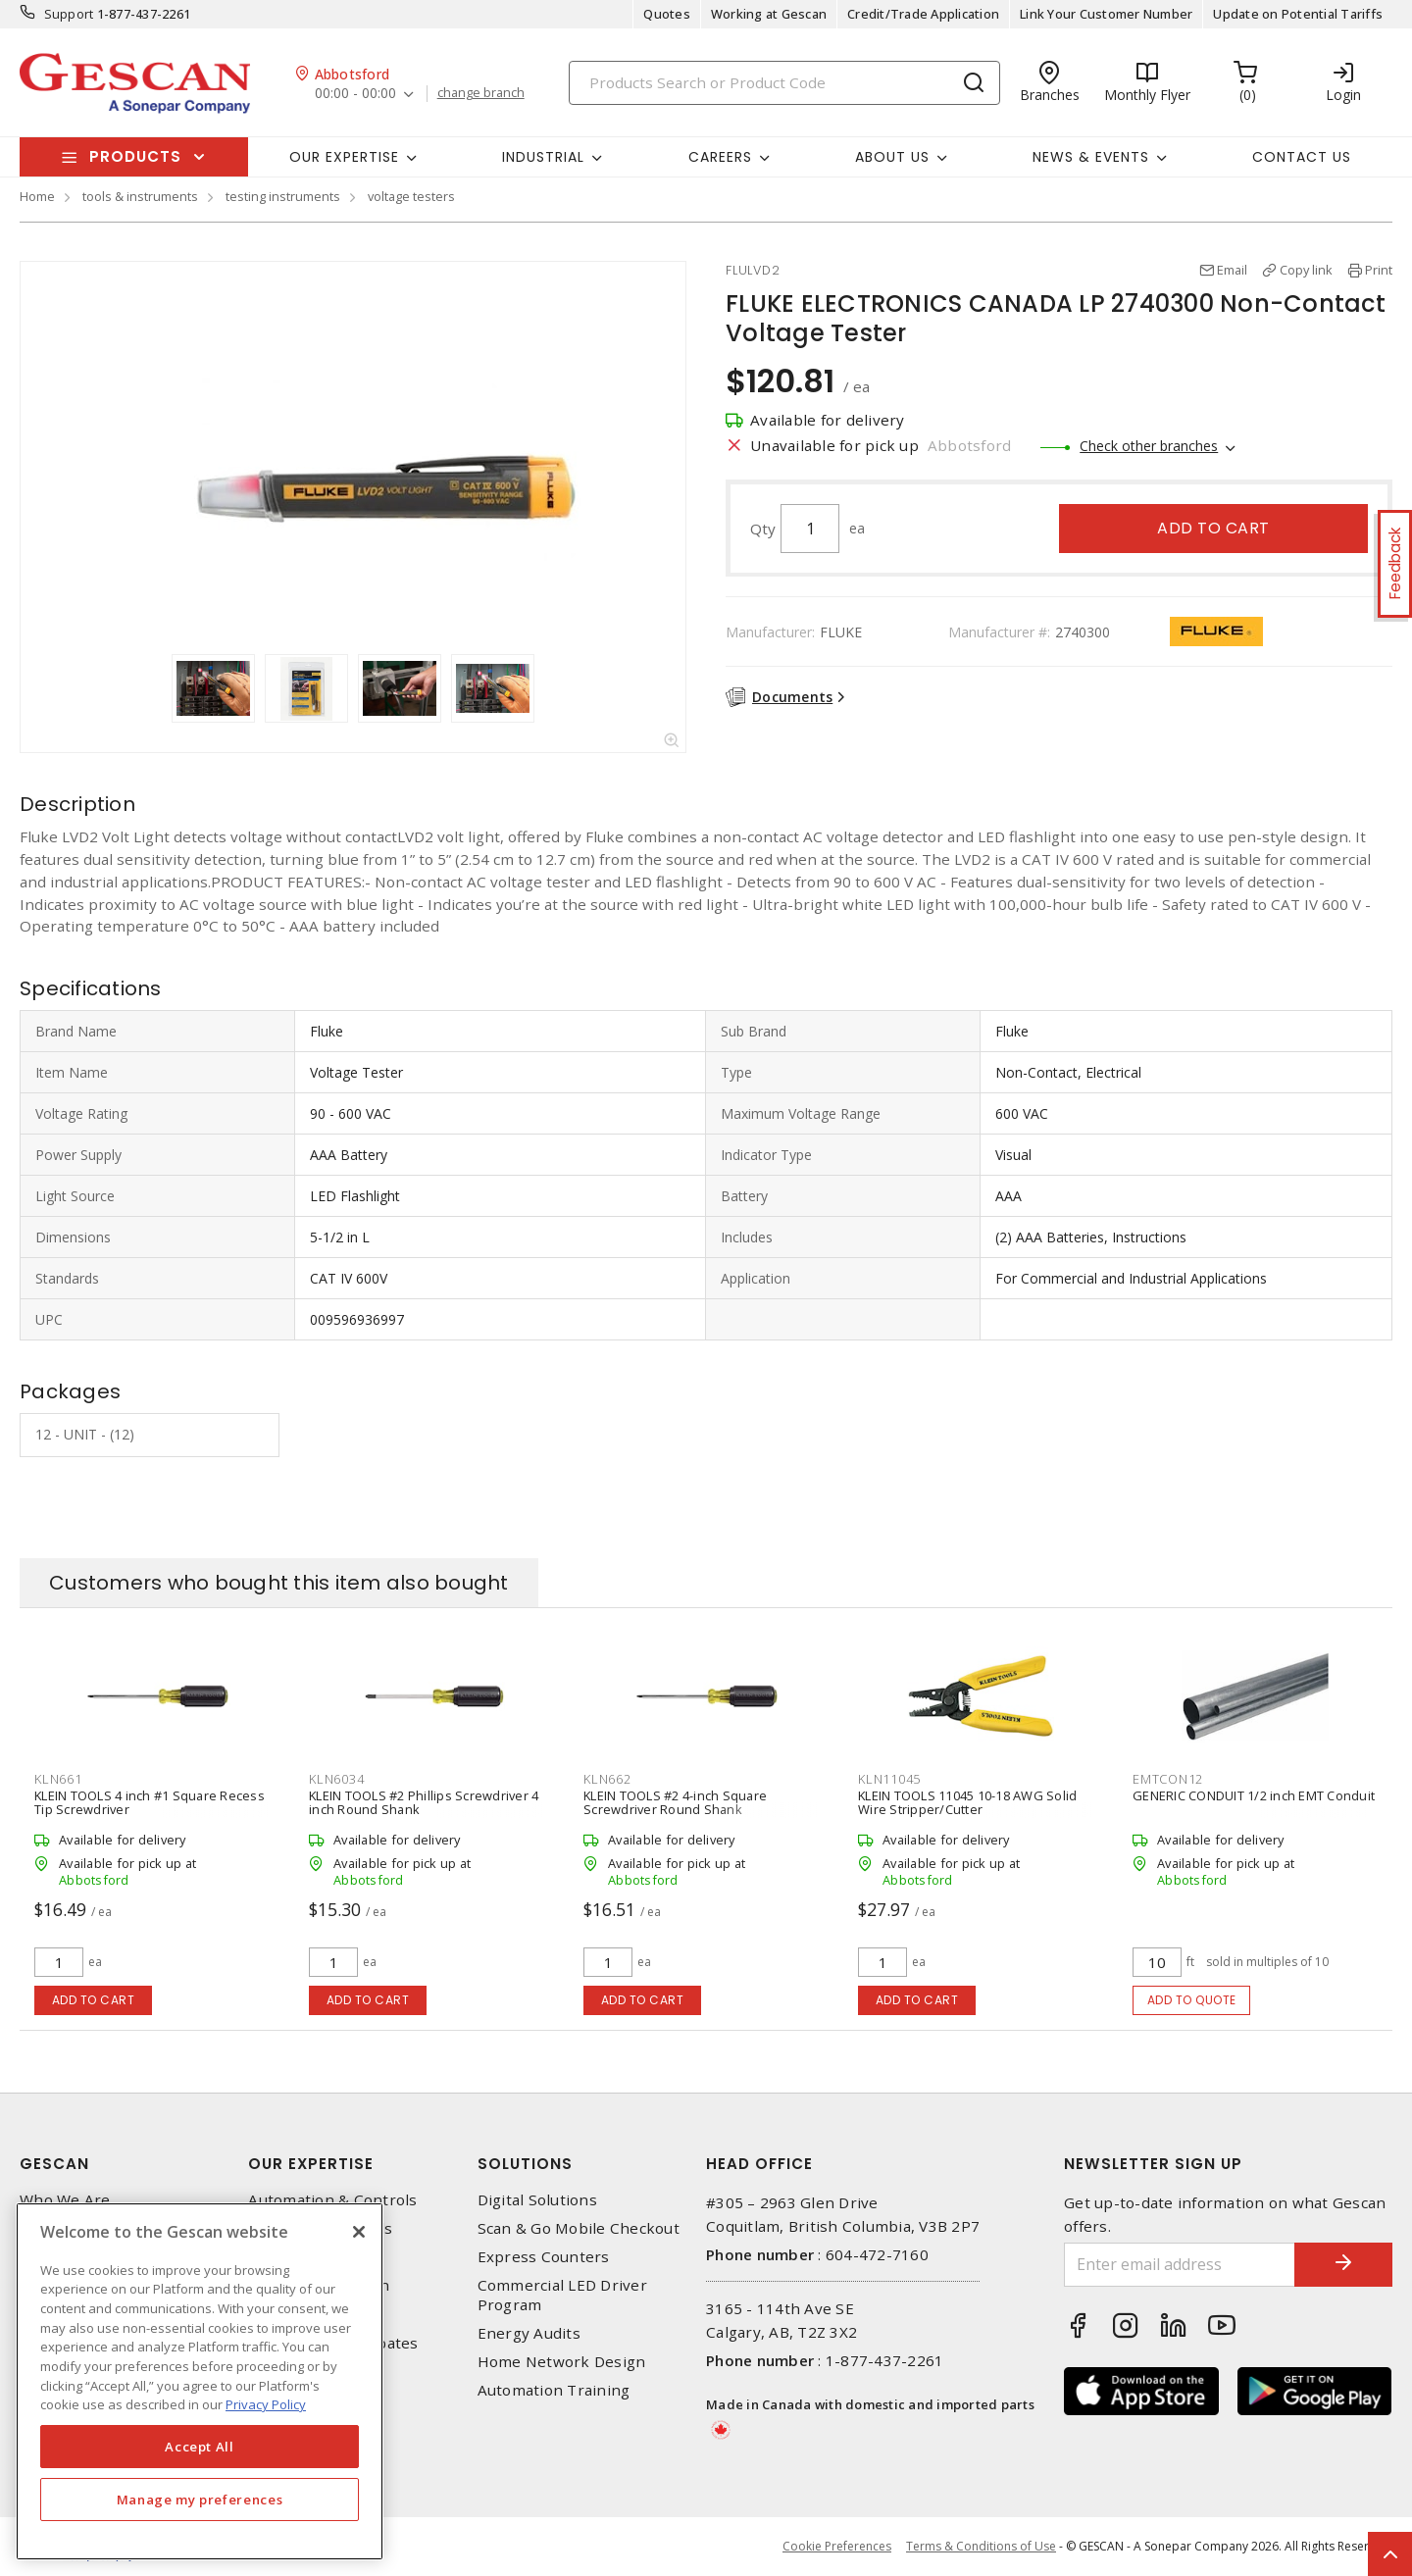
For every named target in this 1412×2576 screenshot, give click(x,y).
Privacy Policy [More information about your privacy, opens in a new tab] (266, 2404)
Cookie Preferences (836, 2546)
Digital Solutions (537, 2200)
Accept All (199, 2446)
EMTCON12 (1168, 1779)
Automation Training (554, 2390)
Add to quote (1191, 2000)
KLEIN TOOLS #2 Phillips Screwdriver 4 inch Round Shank (423, 1802)
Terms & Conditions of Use (981, 2546)
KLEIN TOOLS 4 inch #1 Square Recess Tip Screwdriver (149, 1802)
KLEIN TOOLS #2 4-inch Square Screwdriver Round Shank (675, 1802)
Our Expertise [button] (344, 157)
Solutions (525, 2163)
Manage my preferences (200, 2499)
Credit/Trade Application (923, 14)
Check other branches (1149, 445)
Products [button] (135, 156)
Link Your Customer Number (1106, 14)
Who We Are (65, 2200)
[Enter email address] (1179, 2265)
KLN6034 (336, 1779)
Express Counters (544, 2257)
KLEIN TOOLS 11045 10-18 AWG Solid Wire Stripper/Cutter (967, 1802)
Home (37, 196)
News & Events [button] (1091, 157)
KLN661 (58, 1779)
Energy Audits (529, 2333)
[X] (358, 2231)
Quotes (666, 14)
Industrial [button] (543, 157)
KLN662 (607, 1779)
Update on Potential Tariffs (1298, 14)
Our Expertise (311, 2163)
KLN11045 (889, 1779)
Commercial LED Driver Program (562, 2294)
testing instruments (283, 196)
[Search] (784, 83)
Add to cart (1213, 528)
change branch (481, 93)
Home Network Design (562, 2361)
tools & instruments (140, 196)
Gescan (54, 2163)
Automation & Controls (332, 2200)
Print (1378, 269)
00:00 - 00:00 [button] (355, 93)
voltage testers (411, 196)
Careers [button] (720, 157)
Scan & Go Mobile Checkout (579, 2228)
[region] (199, 2381)
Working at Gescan (769, 14)
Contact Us (1301, 157)
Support (69, 14)
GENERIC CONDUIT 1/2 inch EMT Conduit (1254, 1795)
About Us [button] (892, 157)
